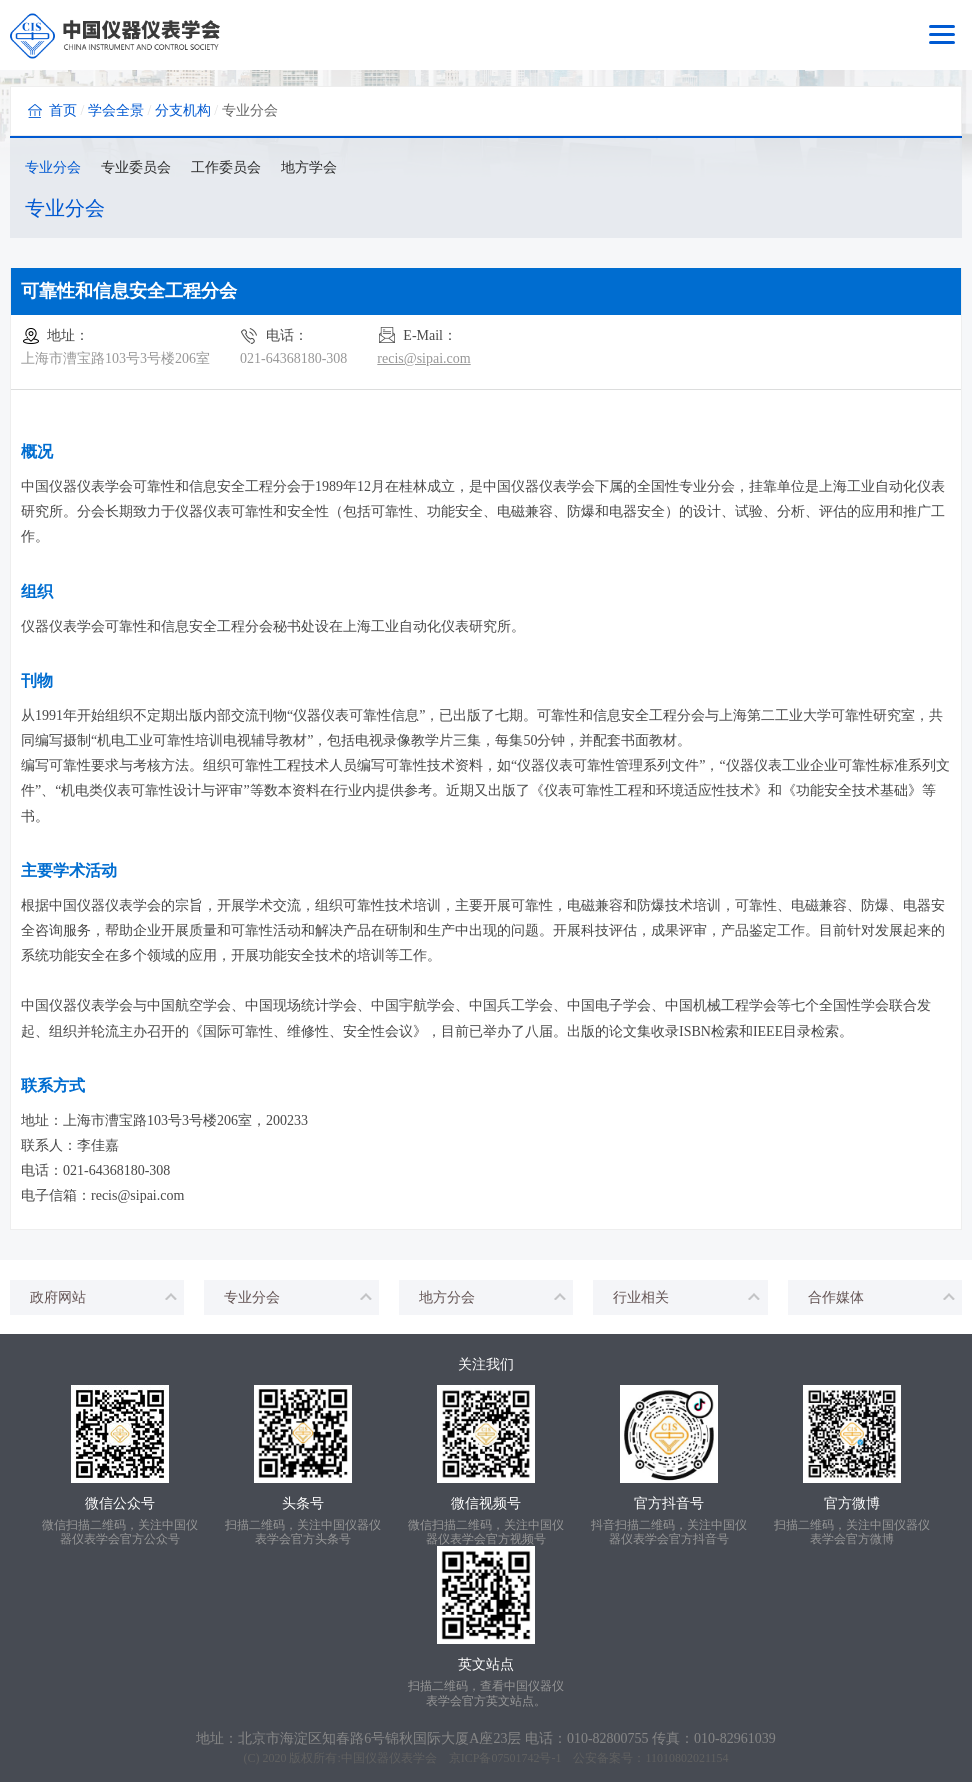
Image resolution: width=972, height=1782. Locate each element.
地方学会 (309, 167)
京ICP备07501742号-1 (505, 1758)
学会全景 (116, 110)
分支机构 (183, 110)
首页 (63, 110)
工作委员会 (226, 167)
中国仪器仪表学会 (389, 1758)
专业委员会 (136, 167)
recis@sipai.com (423, 358)
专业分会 (53, 167)
